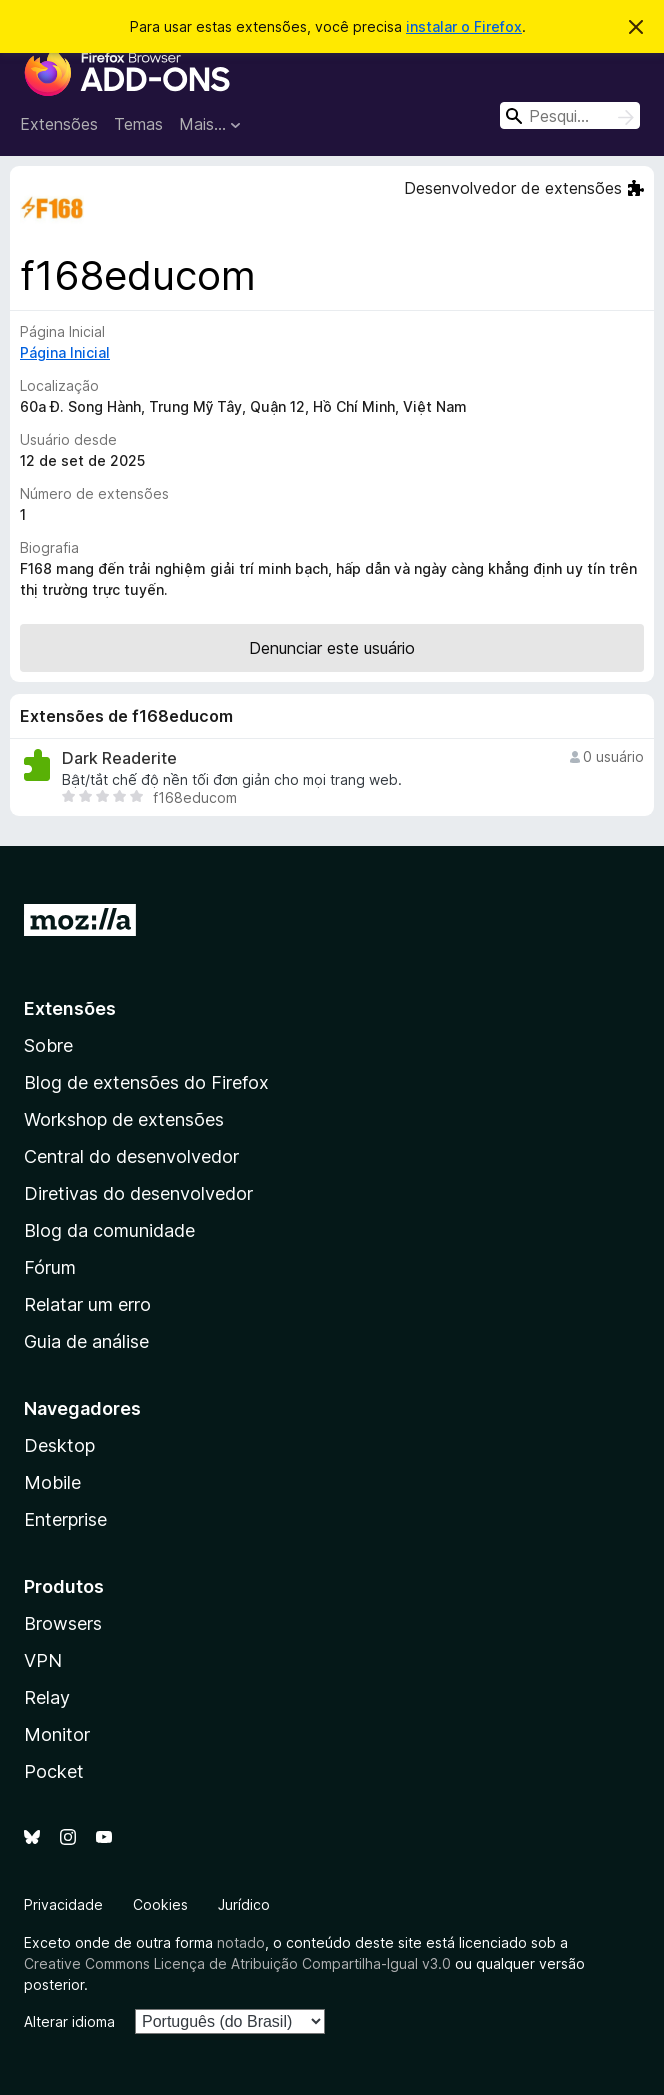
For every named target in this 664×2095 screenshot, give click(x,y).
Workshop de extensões (124, 1119)
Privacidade (63, 1904)
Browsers (63, 1623)
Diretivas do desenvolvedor (138, 1193)
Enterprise (65, 1519)
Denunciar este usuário (332, 648)
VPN (43, 1660)
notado (241, 1942)
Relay (47, 1697)
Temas (138, 124)
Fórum (50, 1267)
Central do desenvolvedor (131, 1156)
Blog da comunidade (109, 1230)
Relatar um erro (87, 1304)
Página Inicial (65, 352)
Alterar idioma (69, 2021)
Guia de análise (86, 1341)
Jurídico (244, 1904)
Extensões (59, 124)
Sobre (48, 1045)
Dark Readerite (119, 758)
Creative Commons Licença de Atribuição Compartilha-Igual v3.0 (239, 1963)
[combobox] (570, 115)
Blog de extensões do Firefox (146, 1082)
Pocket (54, 1771)
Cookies (160, 1904)
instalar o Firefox (464, 26)
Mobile (52, 1482)
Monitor (57, 1734)
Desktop (59, 1445)
